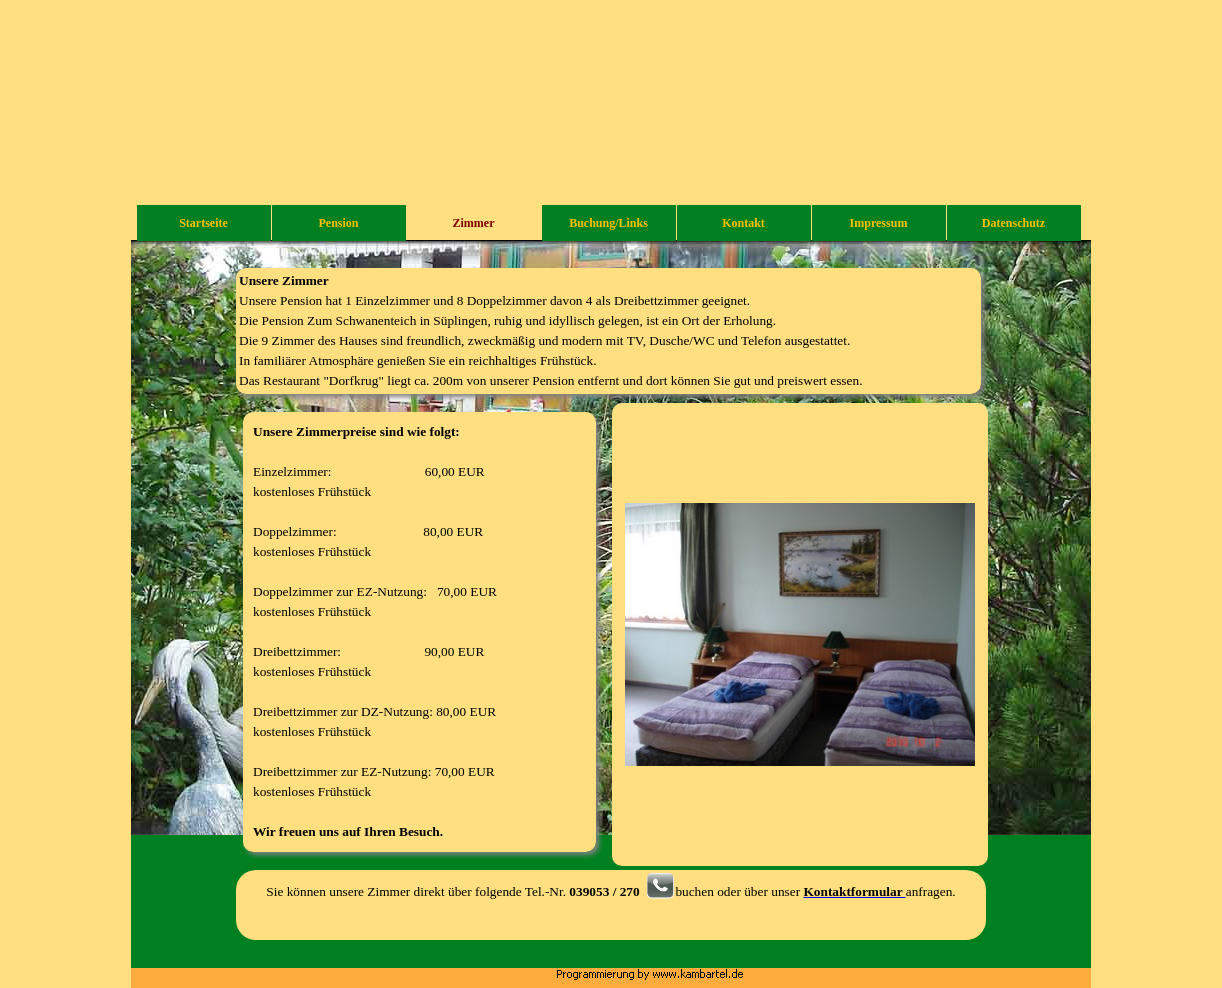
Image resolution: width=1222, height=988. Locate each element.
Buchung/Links (608, 223)
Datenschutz (1013, 223)
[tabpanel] (608, 331)
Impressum (879, 223)
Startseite (203, 223)
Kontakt (743, 223)
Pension (338, 223)
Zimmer (474, 223)
